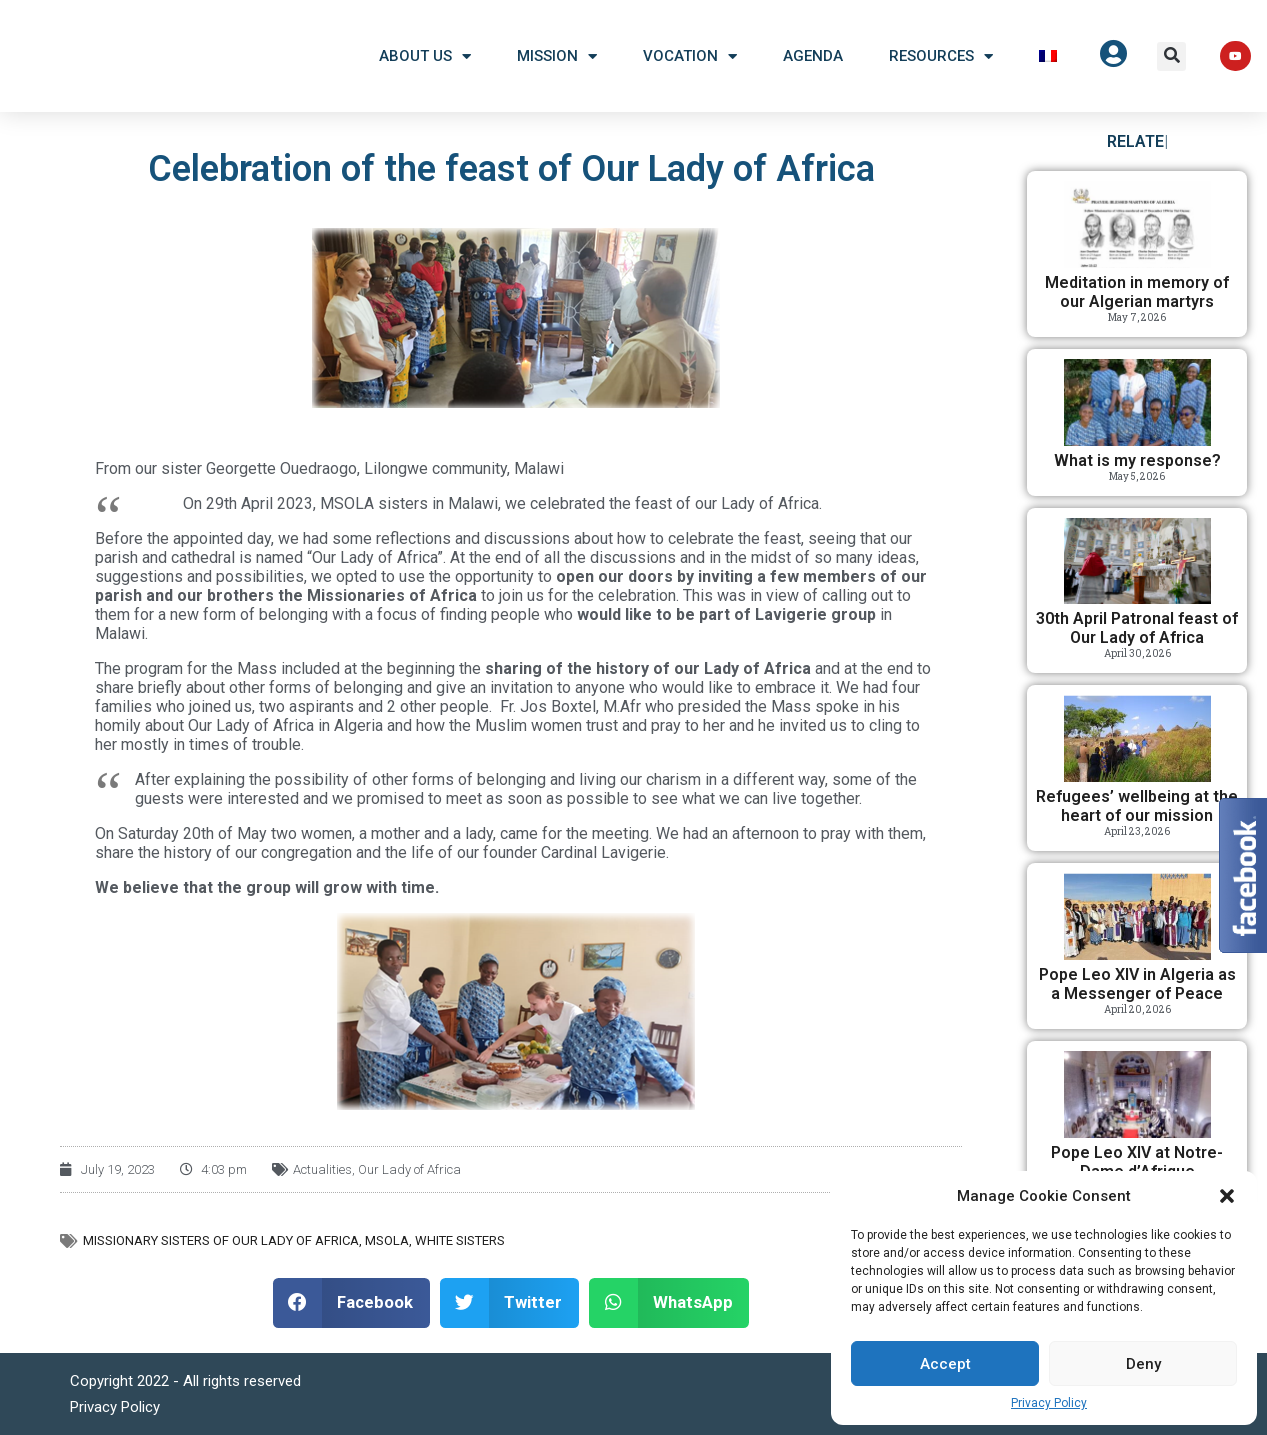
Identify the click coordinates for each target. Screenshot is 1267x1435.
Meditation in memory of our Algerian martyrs (1137, 292)
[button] (1227, 1196)
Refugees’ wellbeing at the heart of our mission (1137, 806)
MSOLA (387, 1240)
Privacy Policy (1049, 1403)
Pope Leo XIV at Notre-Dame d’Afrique (1137, 1162)
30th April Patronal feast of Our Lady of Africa (1137, 628)
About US (425, 56)
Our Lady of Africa (409, 1169)
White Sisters (460, 1240)
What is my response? (1137, 460)
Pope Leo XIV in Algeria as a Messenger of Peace (1137, 984)
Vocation (690, 56)
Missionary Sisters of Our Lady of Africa (221, 1240)
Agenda (813, 56)
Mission (557, 56)
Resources (941, 56)
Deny (1143, 1364)
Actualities (322, 1169)
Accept (945, 1364)
